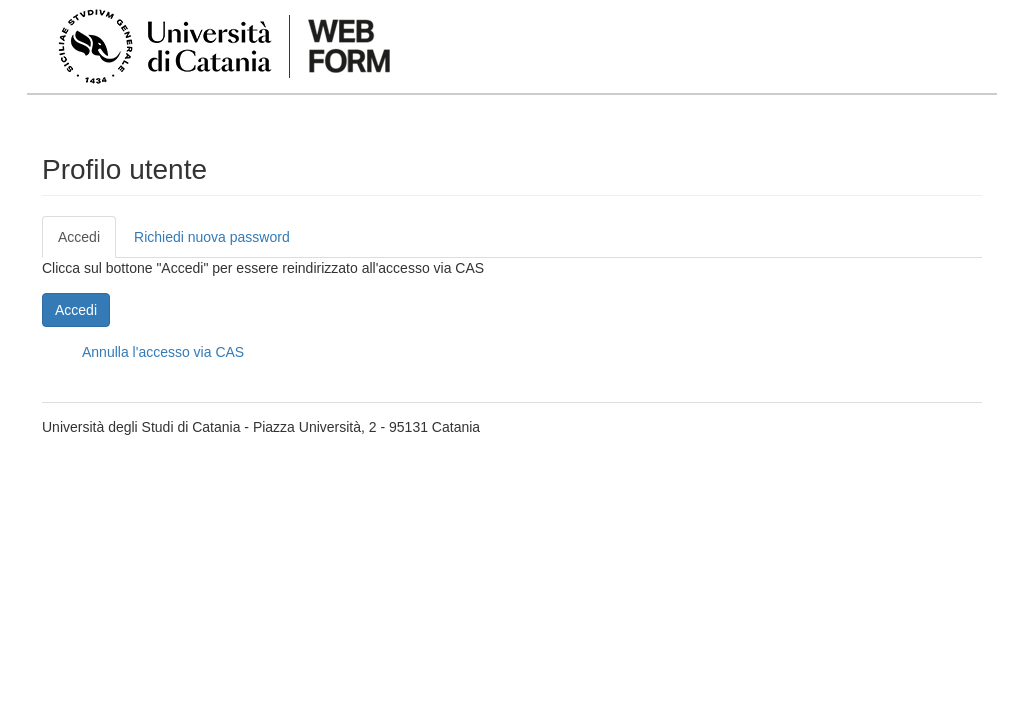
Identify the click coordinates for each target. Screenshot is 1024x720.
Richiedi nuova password (212, 237)
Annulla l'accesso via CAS (163, 352)
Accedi (87, 242)
